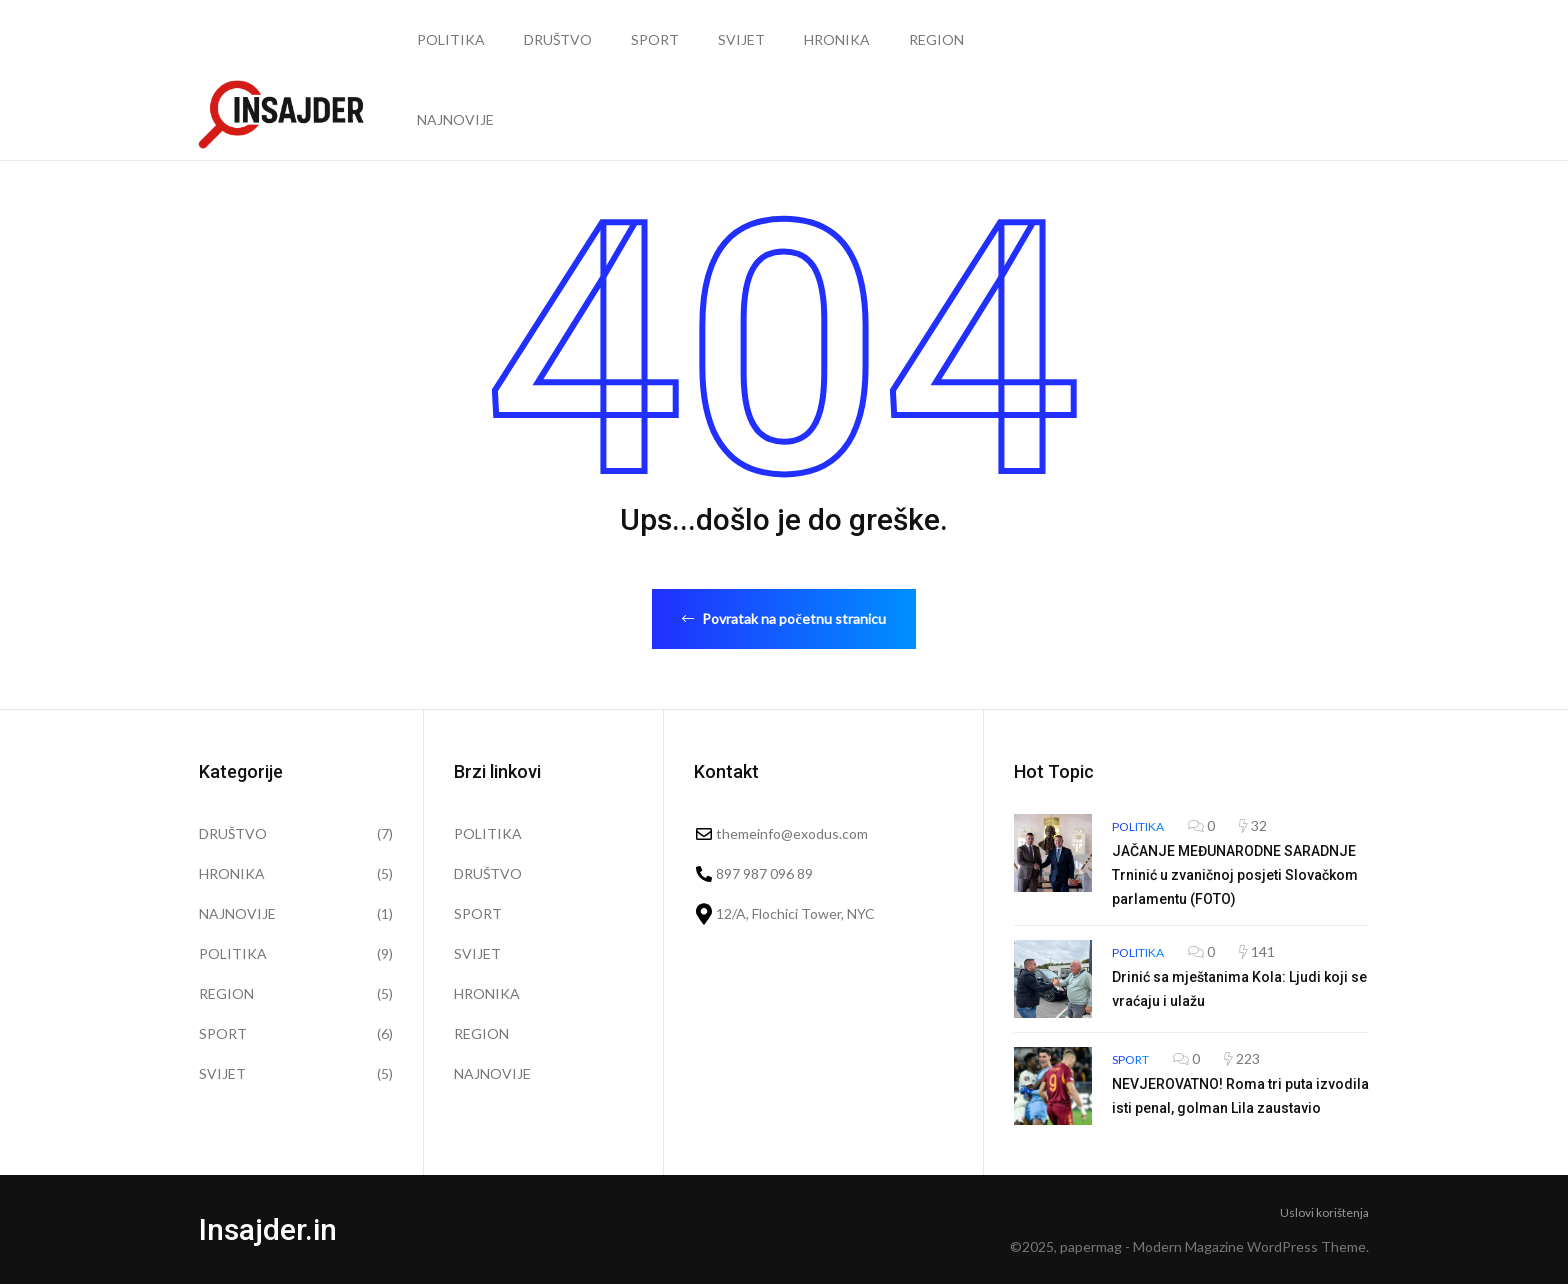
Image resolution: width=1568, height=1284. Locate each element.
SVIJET (741, 39)
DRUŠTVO (558, 39)
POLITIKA (451, 39)
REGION (936, 39)
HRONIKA (837, 39)
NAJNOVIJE (455, 119)
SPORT (655, 39)
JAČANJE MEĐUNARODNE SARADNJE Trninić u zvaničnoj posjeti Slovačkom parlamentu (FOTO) (1235, 875)
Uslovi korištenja (1324, 1212)
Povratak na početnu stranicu (783, 618)
